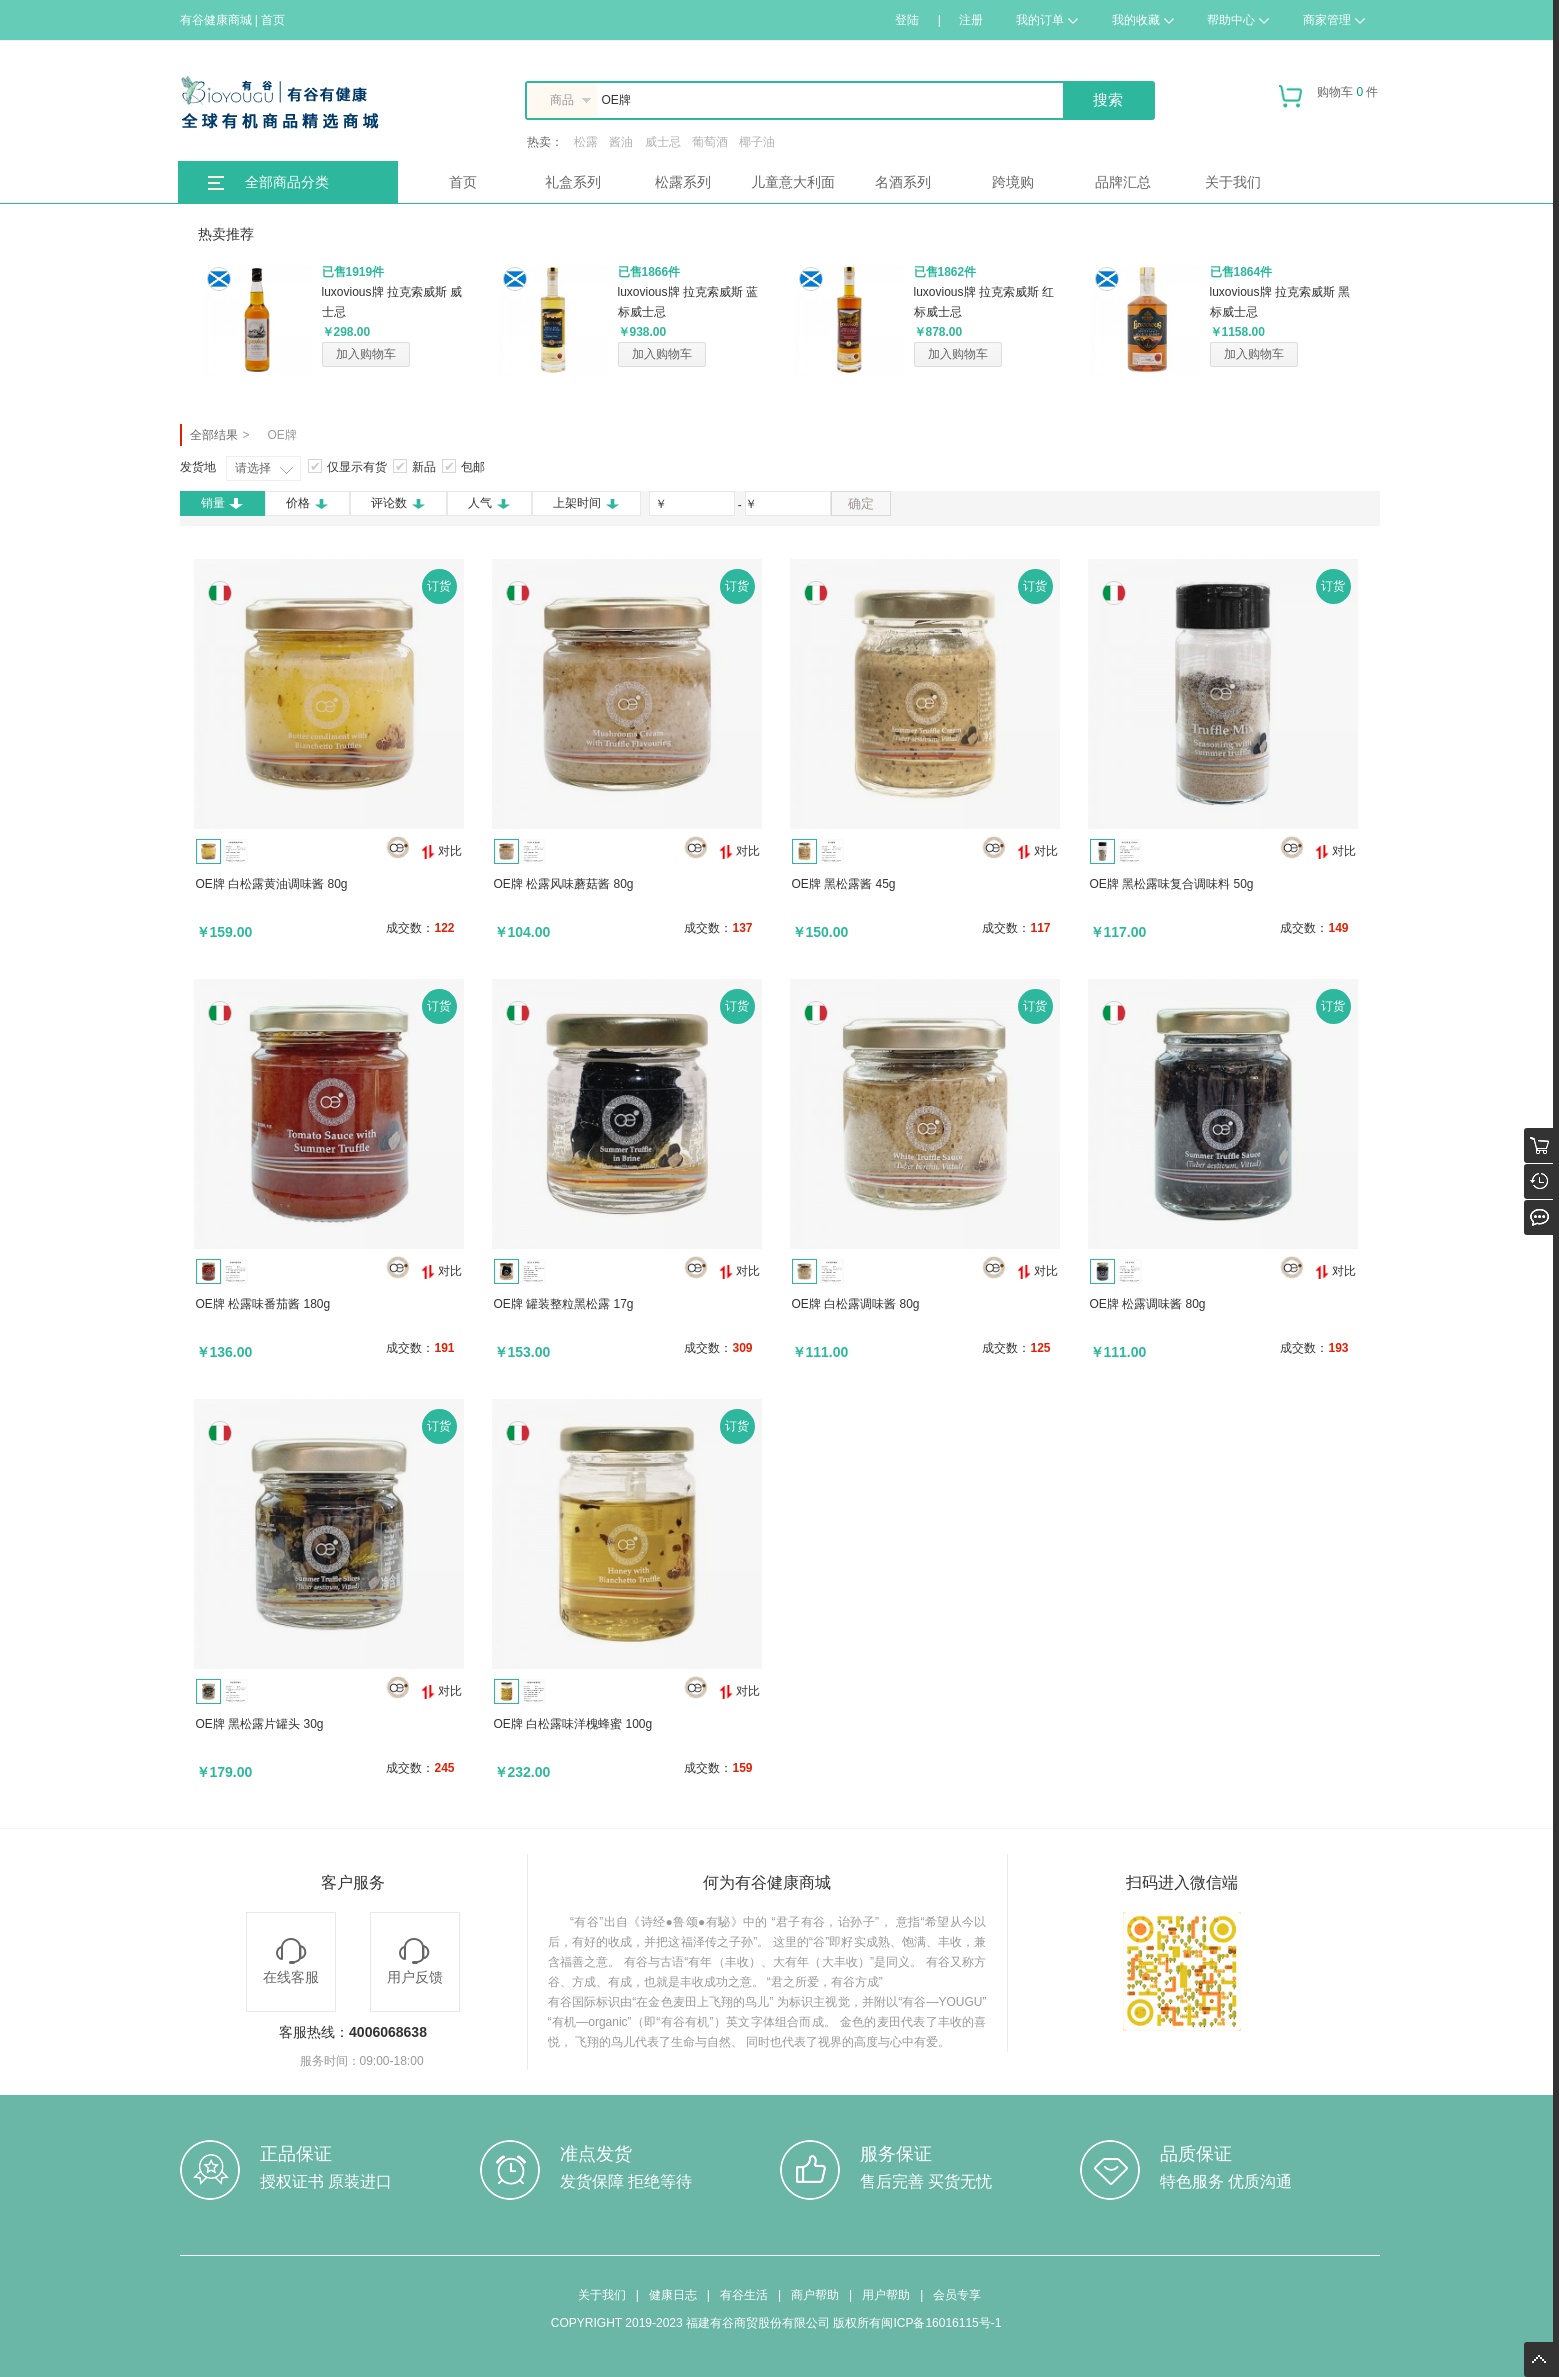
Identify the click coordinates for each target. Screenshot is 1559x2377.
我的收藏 (1143, 20)
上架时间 (586, 503)
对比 (441, 851)
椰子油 (757, 142)
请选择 (253, 468)
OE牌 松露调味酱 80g (1148, 1304)
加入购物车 (366, 354)
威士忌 (663, 142)
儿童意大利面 (793, 182)
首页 (463, 182)
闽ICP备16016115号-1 (941, 2323)
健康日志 (673, 2295)
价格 (307, 503)
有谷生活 (744, 2295)
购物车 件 (1328, 100)
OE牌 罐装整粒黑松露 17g (564, 1304)
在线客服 (291, 1961)
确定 (861, 503)
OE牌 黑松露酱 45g (844, 884)
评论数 (398, 503)
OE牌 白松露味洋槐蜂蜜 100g (573, 1724)
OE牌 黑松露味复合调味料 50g (1172, 884)
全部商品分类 (287, 182)
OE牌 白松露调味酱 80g (856, 1304)
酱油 (621, 142)
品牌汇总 (1123, 182)
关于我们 (1233, 182)
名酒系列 (903, 182)
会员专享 (957, 2295)
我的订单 (1047, 20)
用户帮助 (886, 2295)
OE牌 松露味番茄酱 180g (263, 1304)
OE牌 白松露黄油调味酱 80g (272, 884)
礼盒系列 (573, 182)
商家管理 (1334, 20)
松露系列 (683, 182)
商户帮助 (815, 2295)
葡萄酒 (710, 142)
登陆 (907, 20)
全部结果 (214, 435)
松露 (586, 142)
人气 (489, 503)
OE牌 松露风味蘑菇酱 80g (564, 884)
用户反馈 (415, 1961)
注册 (971, 20)
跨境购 (1013, 182)
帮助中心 (1238, 20)
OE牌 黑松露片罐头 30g (260, 1724)
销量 (222, 503)
